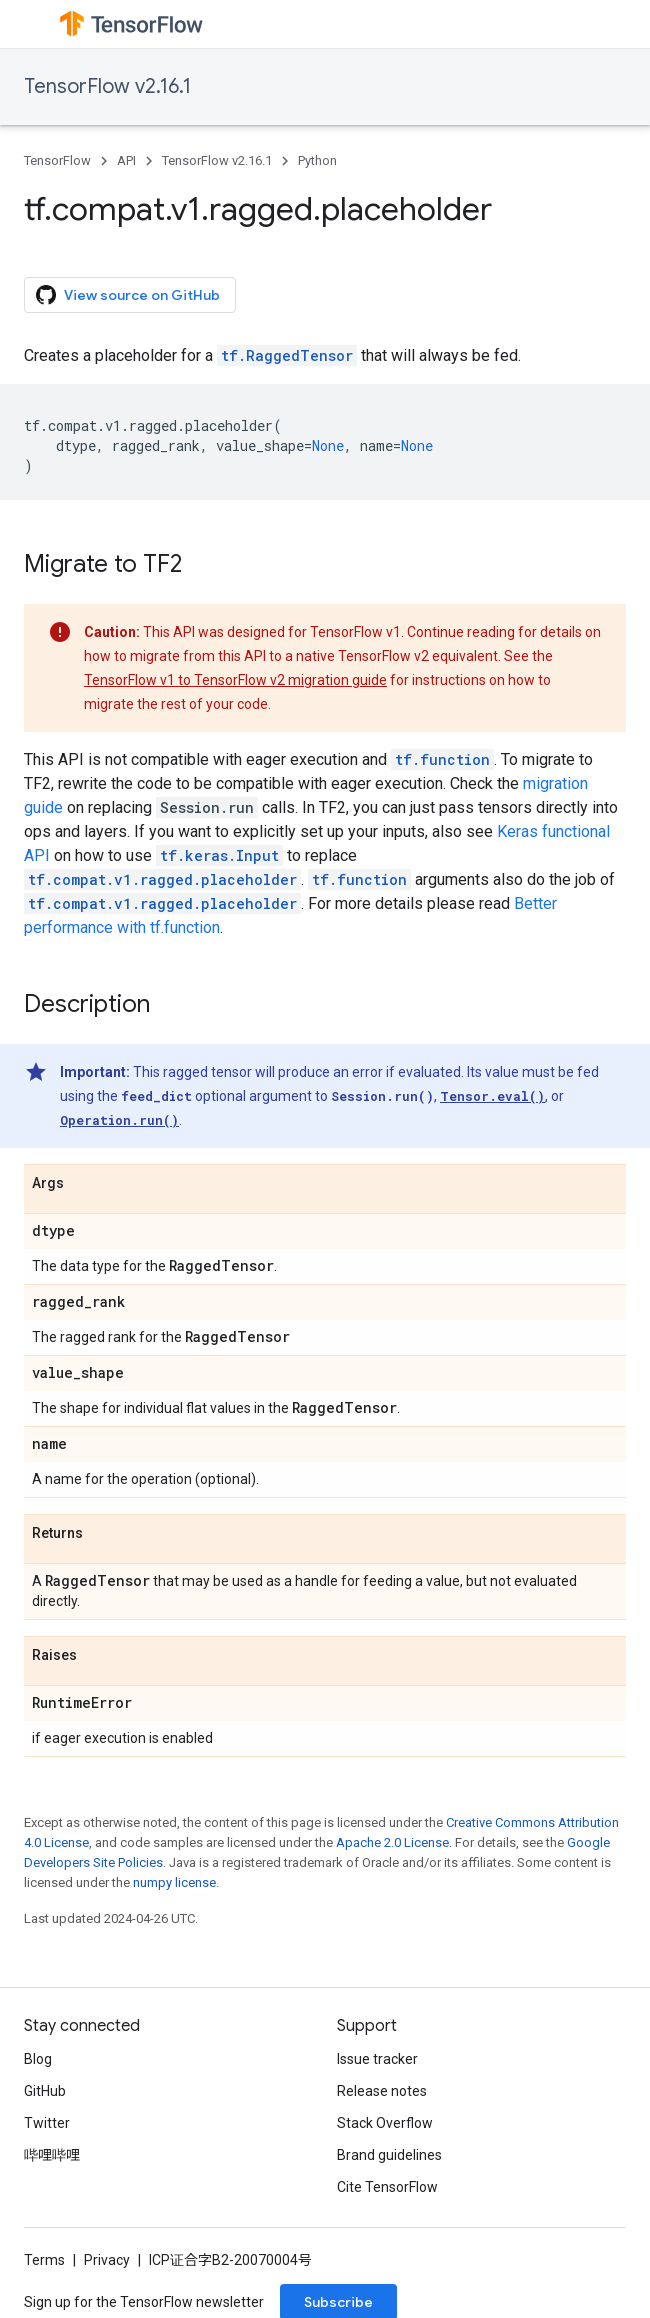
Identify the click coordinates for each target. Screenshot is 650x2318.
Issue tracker (377, 2059)
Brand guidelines (389, 2155)
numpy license (174, 1882)
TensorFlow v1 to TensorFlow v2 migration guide (235, 680)
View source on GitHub (128, 295)
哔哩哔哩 (52, 2155)
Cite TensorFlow (387, 2187)
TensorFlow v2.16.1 (107, 86)
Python (317, 160)
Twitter (47, 2123)
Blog (38, 2059)
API (126, 160)
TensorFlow (57, 160)
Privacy (107, 2260)
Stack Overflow (385, 2123)
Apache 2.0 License (392, 1842)
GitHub (45, 2091)
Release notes (382, 2091)
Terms (44, 2260)
